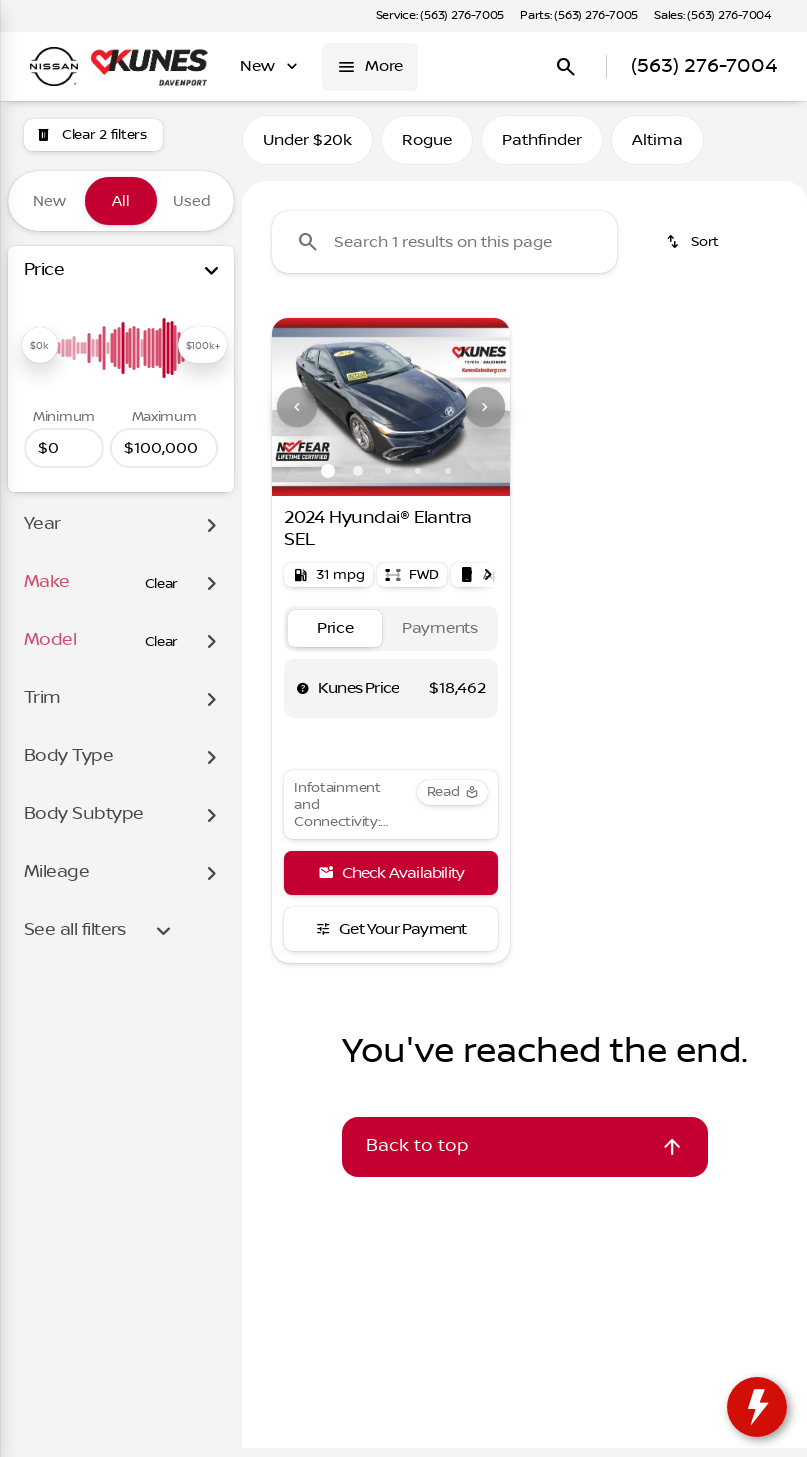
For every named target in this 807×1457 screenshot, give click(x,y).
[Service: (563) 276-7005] (440, 16)
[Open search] (566, 67)
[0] (64, 448)
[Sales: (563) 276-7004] (712, 16)
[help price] (303, 697)
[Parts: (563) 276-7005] (579, 16)
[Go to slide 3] (388, 480)
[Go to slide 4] (418, 480)
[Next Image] (485, 416)
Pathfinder (542, 149)
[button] (290, 416)
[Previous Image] (297, 416)
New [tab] (49, 201)
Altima (657, 149)
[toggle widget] (757, 1407)
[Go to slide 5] (448, 480)
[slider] (40, 345)
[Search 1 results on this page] (444, 251)
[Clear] (162, 584)
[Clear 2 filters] (93, 135)
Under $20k (307, 149)
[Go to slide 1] (328, 480)
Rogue (427, 149)
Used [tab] (192, 201)
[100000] (164, 448)
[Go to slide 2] (358, 480)
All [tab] (121, 201)
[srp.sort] (694, 251)
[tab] (335, 637)
